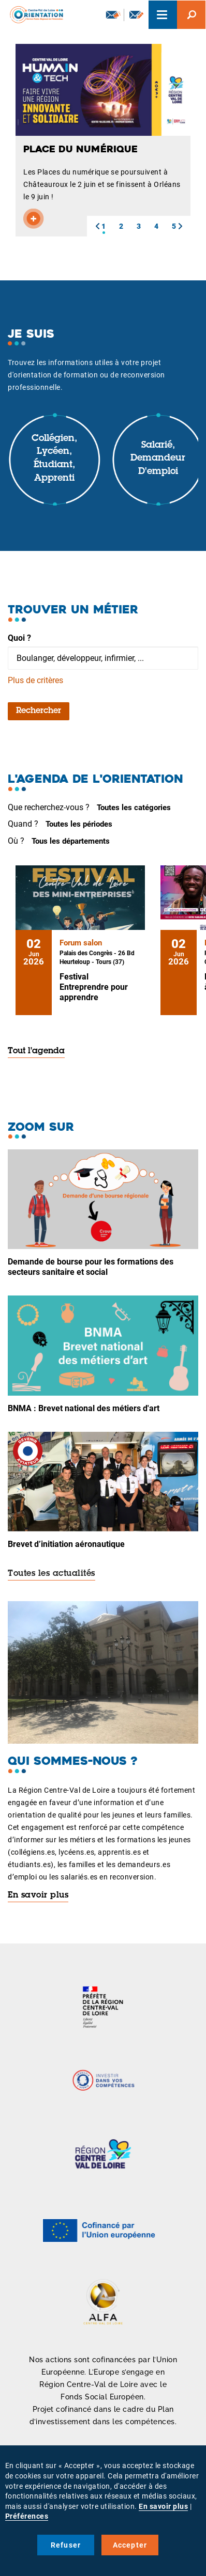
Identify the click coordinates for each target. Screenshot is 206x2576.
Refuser (66, 2545)
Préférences (27, 2516)
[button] (97, 226)
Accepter (130, 2545)
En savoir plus (38, 1895)
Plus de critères (35, 680)
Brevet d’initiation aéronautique (66, 1544)
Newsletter (113, 14)
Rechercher (38, 711)
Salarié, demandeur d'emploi (157, 459)
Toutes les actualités (51, 1574)
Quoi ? (19, 638)
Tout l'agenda (36, 1051)
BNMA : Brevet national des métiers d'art (83, 1408)
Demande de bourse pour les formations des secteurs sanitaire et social (90, 1267)
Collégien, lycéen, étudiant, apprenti (54, 458)
